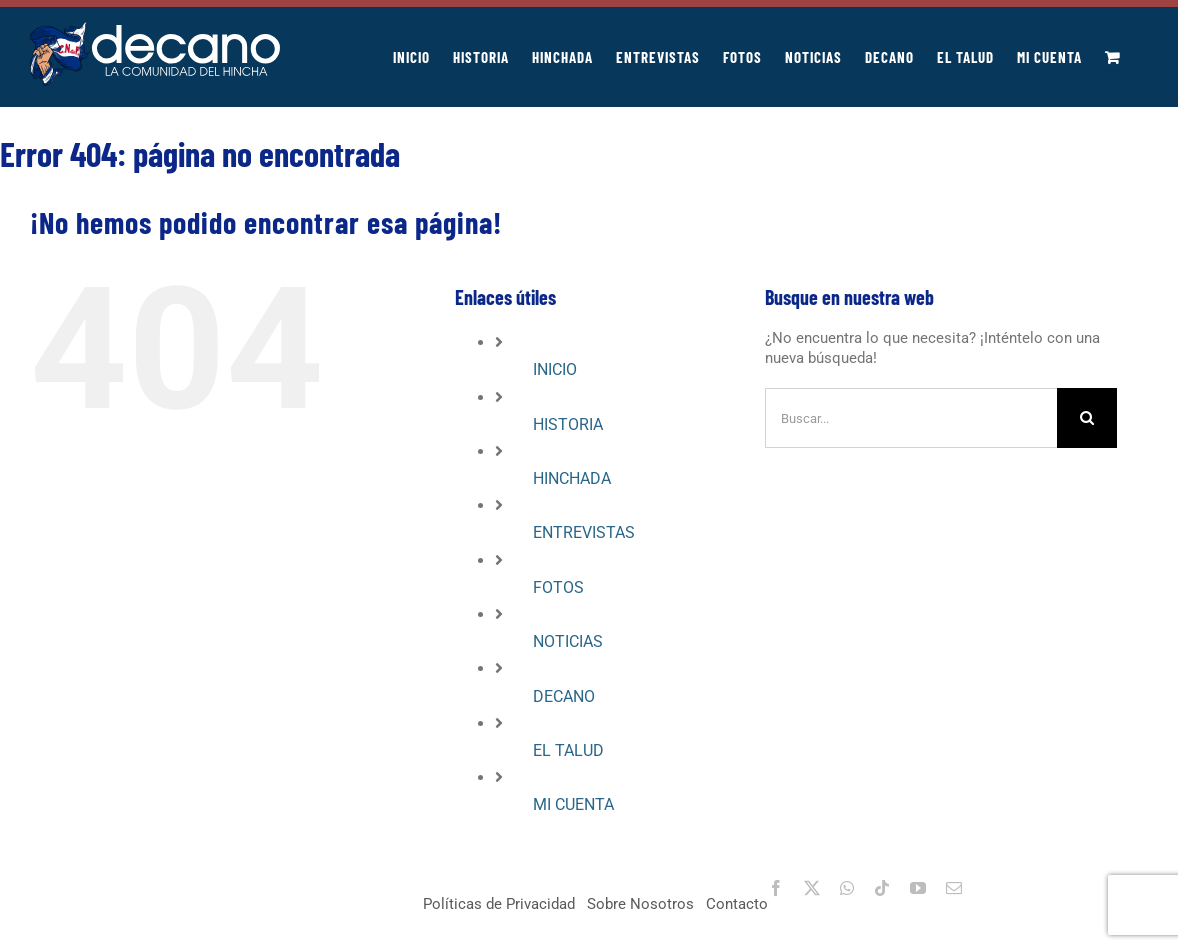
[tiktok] (882, 888)
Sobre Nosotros (640, 904)
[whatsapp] (847, 888)
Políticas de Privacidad (499, 904)
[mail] (954, 888)
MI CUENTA (573, 804)
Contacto (737, 904)
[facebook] (776, 888)
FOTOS (558, 587)
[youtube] (918, 888)
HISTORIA (568, 424)
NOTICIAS (568, 641)
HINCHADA (572, 478)
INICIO (555, 369)
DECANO (564, 696)
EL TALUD (568, 750)
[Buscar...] (911, 418)
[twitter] (812, 888)
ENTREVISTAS (584, 532)
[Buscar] (1087, 418)
